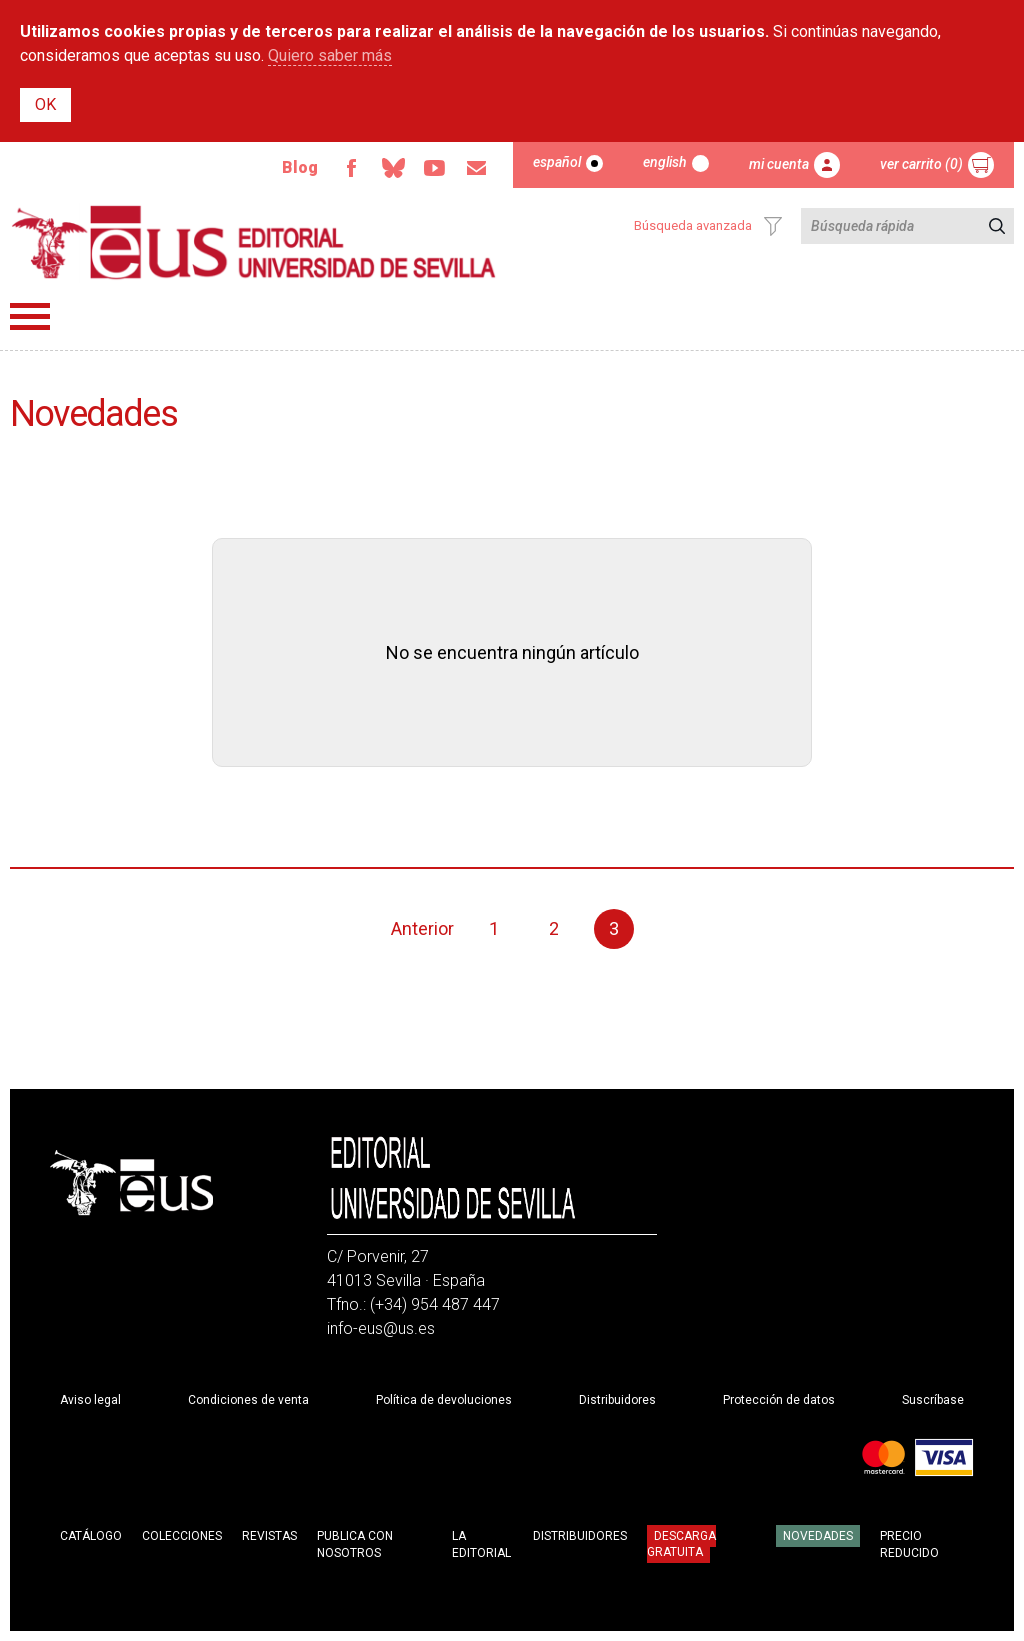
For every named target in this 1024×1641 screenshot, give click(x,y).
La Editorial (481, 1544)
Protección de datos (779, 1400)
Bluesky (393, 168)
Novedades (818, 1536)
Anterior (422, 928)
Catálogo (91, 1536)
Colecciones (182, 1536)
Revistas (269, 1536)
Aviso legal (90, 1400)
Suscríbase (933, 1400)
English (665, 162)
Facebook (351, 168)
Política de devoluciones (444, 1400)
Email (477, 168)
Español (557, 162)
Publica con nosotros (355, 1544)
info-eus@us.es (381, 1328)
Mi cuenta (779, 164)
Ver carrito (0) (921, 164)
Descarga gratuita (681, 1544)
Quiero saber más (330, 55)
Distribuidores (617, 1400)
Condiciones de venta (248, 1400)
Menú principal (30, 316)
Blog (300, 167)
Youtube (435, 168)
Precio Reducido (909, 1544)
